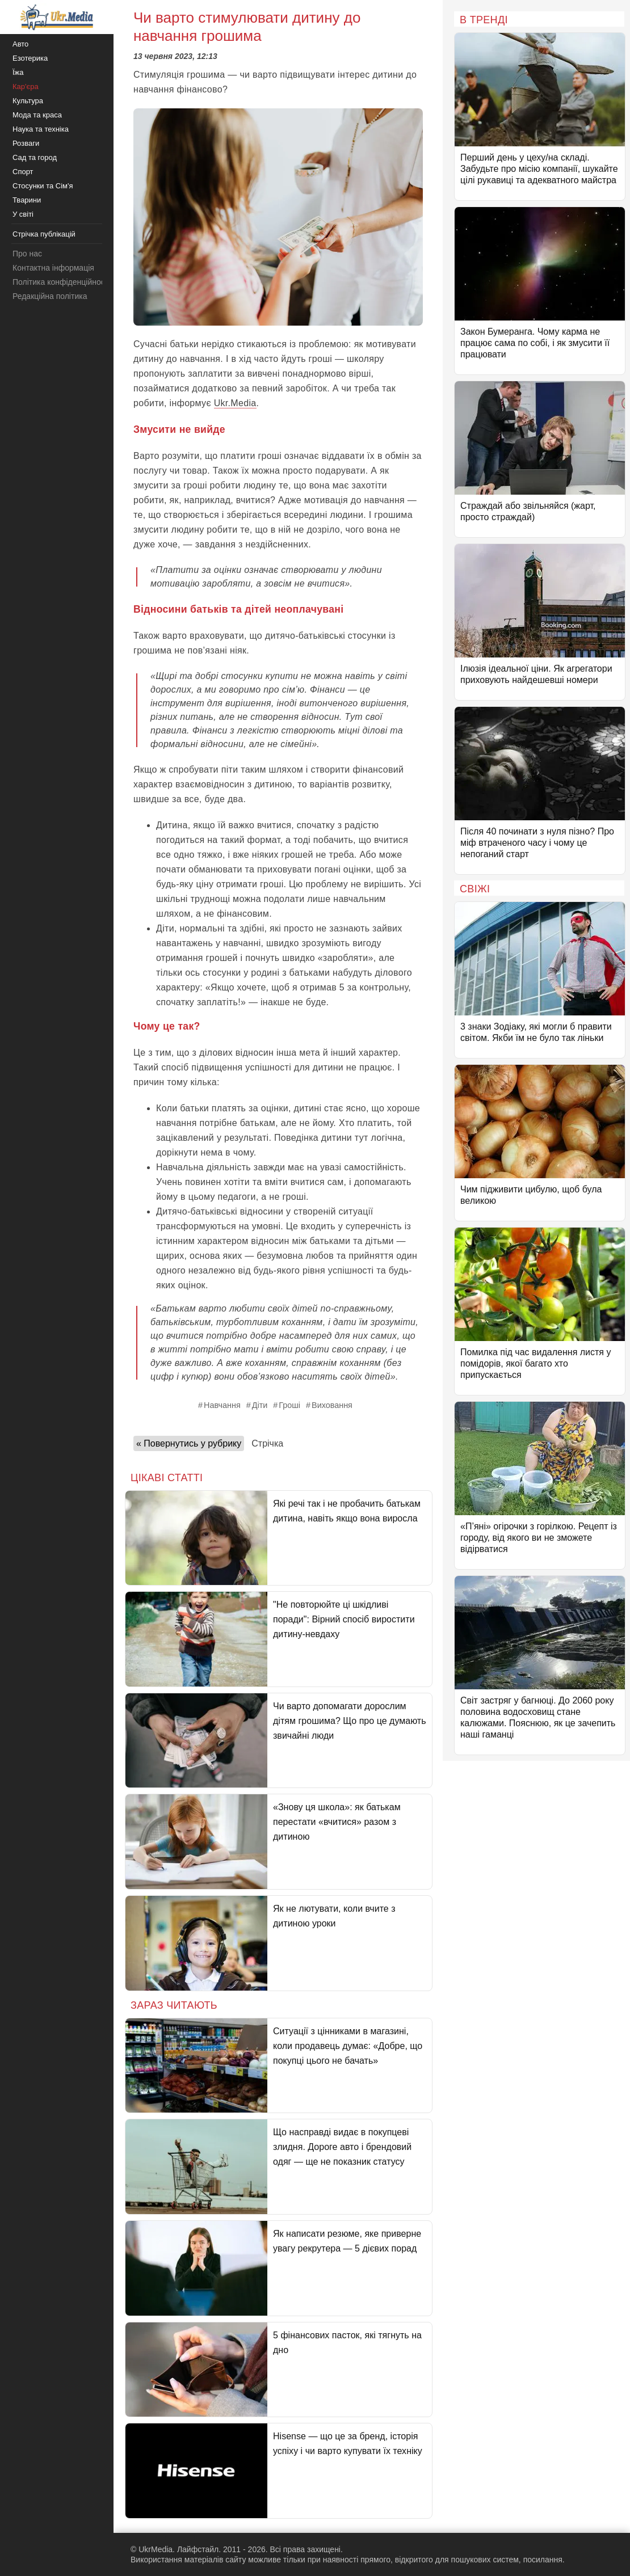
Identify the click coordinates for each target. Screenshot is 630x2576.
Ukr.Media (235, 403)
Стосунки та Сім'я (42, 186)
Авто (20, 44)
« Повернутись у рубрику (188, 1443)
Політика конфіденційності (61, 281)
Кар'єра (25, 86)
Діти (260, 1405)
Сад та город (34, 157)
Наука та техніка (40, 129)
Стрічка (267, 1443)
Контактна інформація (53, 267)
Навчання (222, 1405)
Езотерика (30, 58)
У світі (22, 214)
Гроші (289, 1405)
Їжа (18, 72)
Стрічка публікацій (43, 234)
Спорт (22, 171)
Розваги (25, 143)
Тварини (26, 200)
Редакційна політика (49, 296)
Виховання (332, 1405)
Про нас (27, 253)
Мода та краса (37, 115)
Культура (27, 100)
